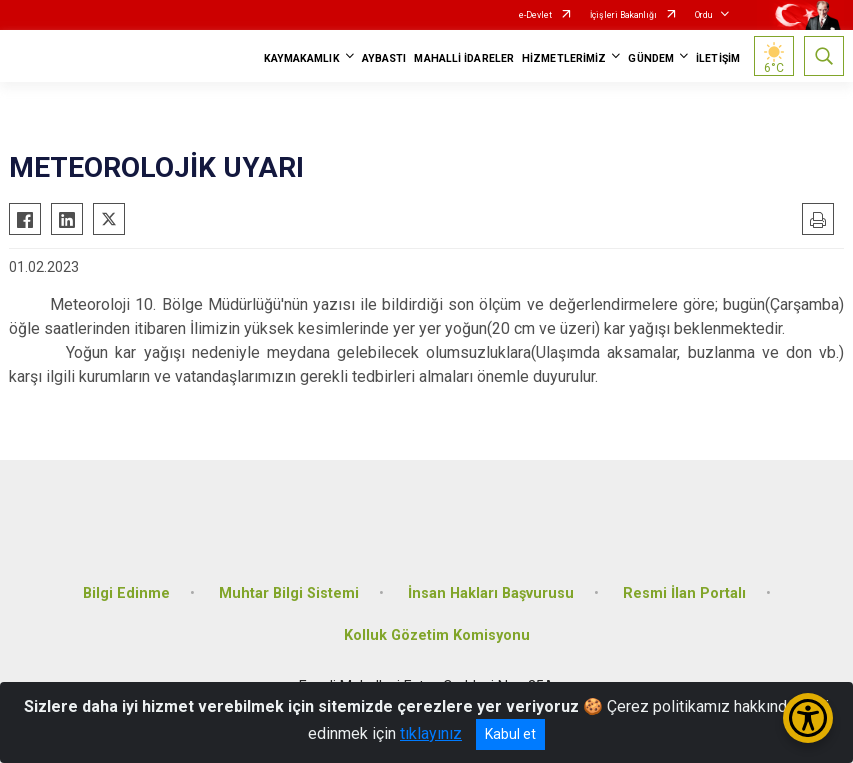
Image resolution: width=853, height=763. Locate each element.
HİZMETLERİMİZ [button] (564, 58)
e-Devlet (535, 15)
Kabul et (510, 734)
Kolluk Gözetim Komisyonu (437, 635)
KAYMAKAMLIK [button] (302, 58)
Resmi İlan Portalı (684, 593)
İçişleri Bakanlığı (623, 15)
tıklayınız (431, 733)
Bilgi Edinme (126, 593)
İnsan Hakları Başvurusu (491, 593)
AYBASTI (384, 58)
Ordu (703, 15)
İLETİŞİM (718, 58)
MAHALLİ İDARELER (464, 58)
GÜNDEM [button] (651, 58)
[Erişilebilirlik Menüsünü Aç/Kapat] (808, 718)
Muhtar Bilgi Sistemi (289, 593)
